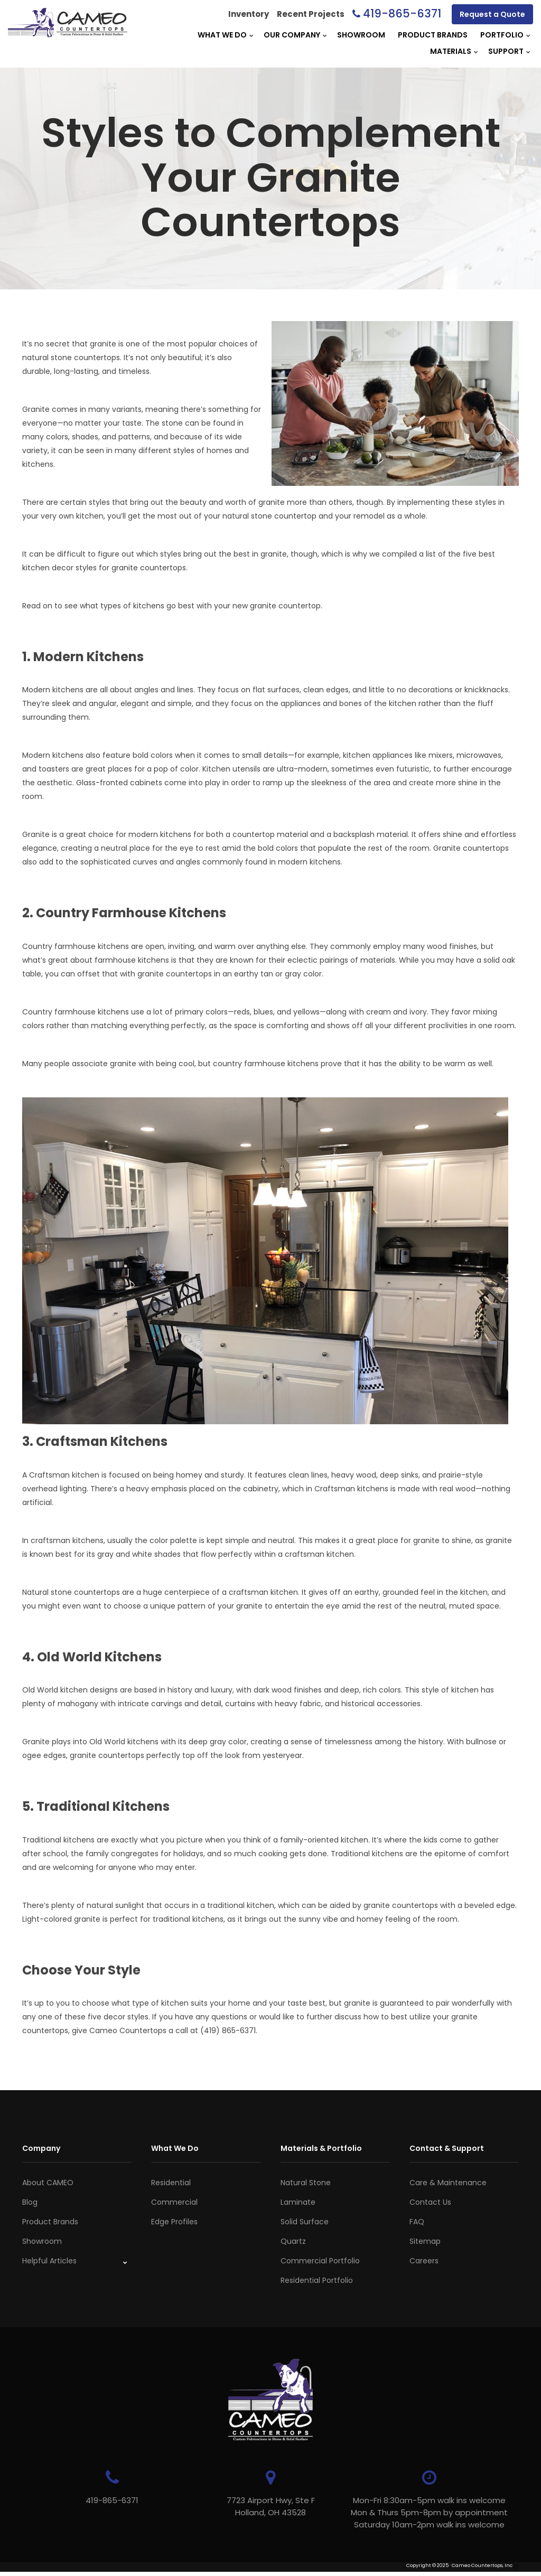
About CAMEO (47, 2182)
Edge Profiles (174, 2221)
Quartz (293, 2241)
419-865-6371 (402, 13)
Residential (171, 2182)
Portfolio (502, 35)
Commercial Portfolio (320, 2260)
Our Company (292, 35)
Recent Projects (310, 14)
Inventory (248, 14)
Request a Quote (492, 14)
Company (41, 2148)
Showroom (361, 35)
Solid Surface (305, 2221)
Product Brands (433, 35)
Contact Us (430, 2202)
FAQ (416, 2221)
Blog (30, 2202)
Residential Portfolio (317, 2280)
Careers (424, 2260)
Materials (450, 51)
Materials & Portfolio (321, 2148)
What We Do (222, 35)
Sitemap (425, 2241)
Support (506, 51)
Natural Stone (306, 2182)
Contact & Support (446, 2148)
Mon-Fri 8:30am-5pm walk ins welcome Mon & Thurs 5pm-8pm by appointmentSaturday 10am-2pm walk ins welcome (429, 2512)
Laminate (298, 2202)
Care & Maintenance (448, 2182)
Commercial (174, 2202)
